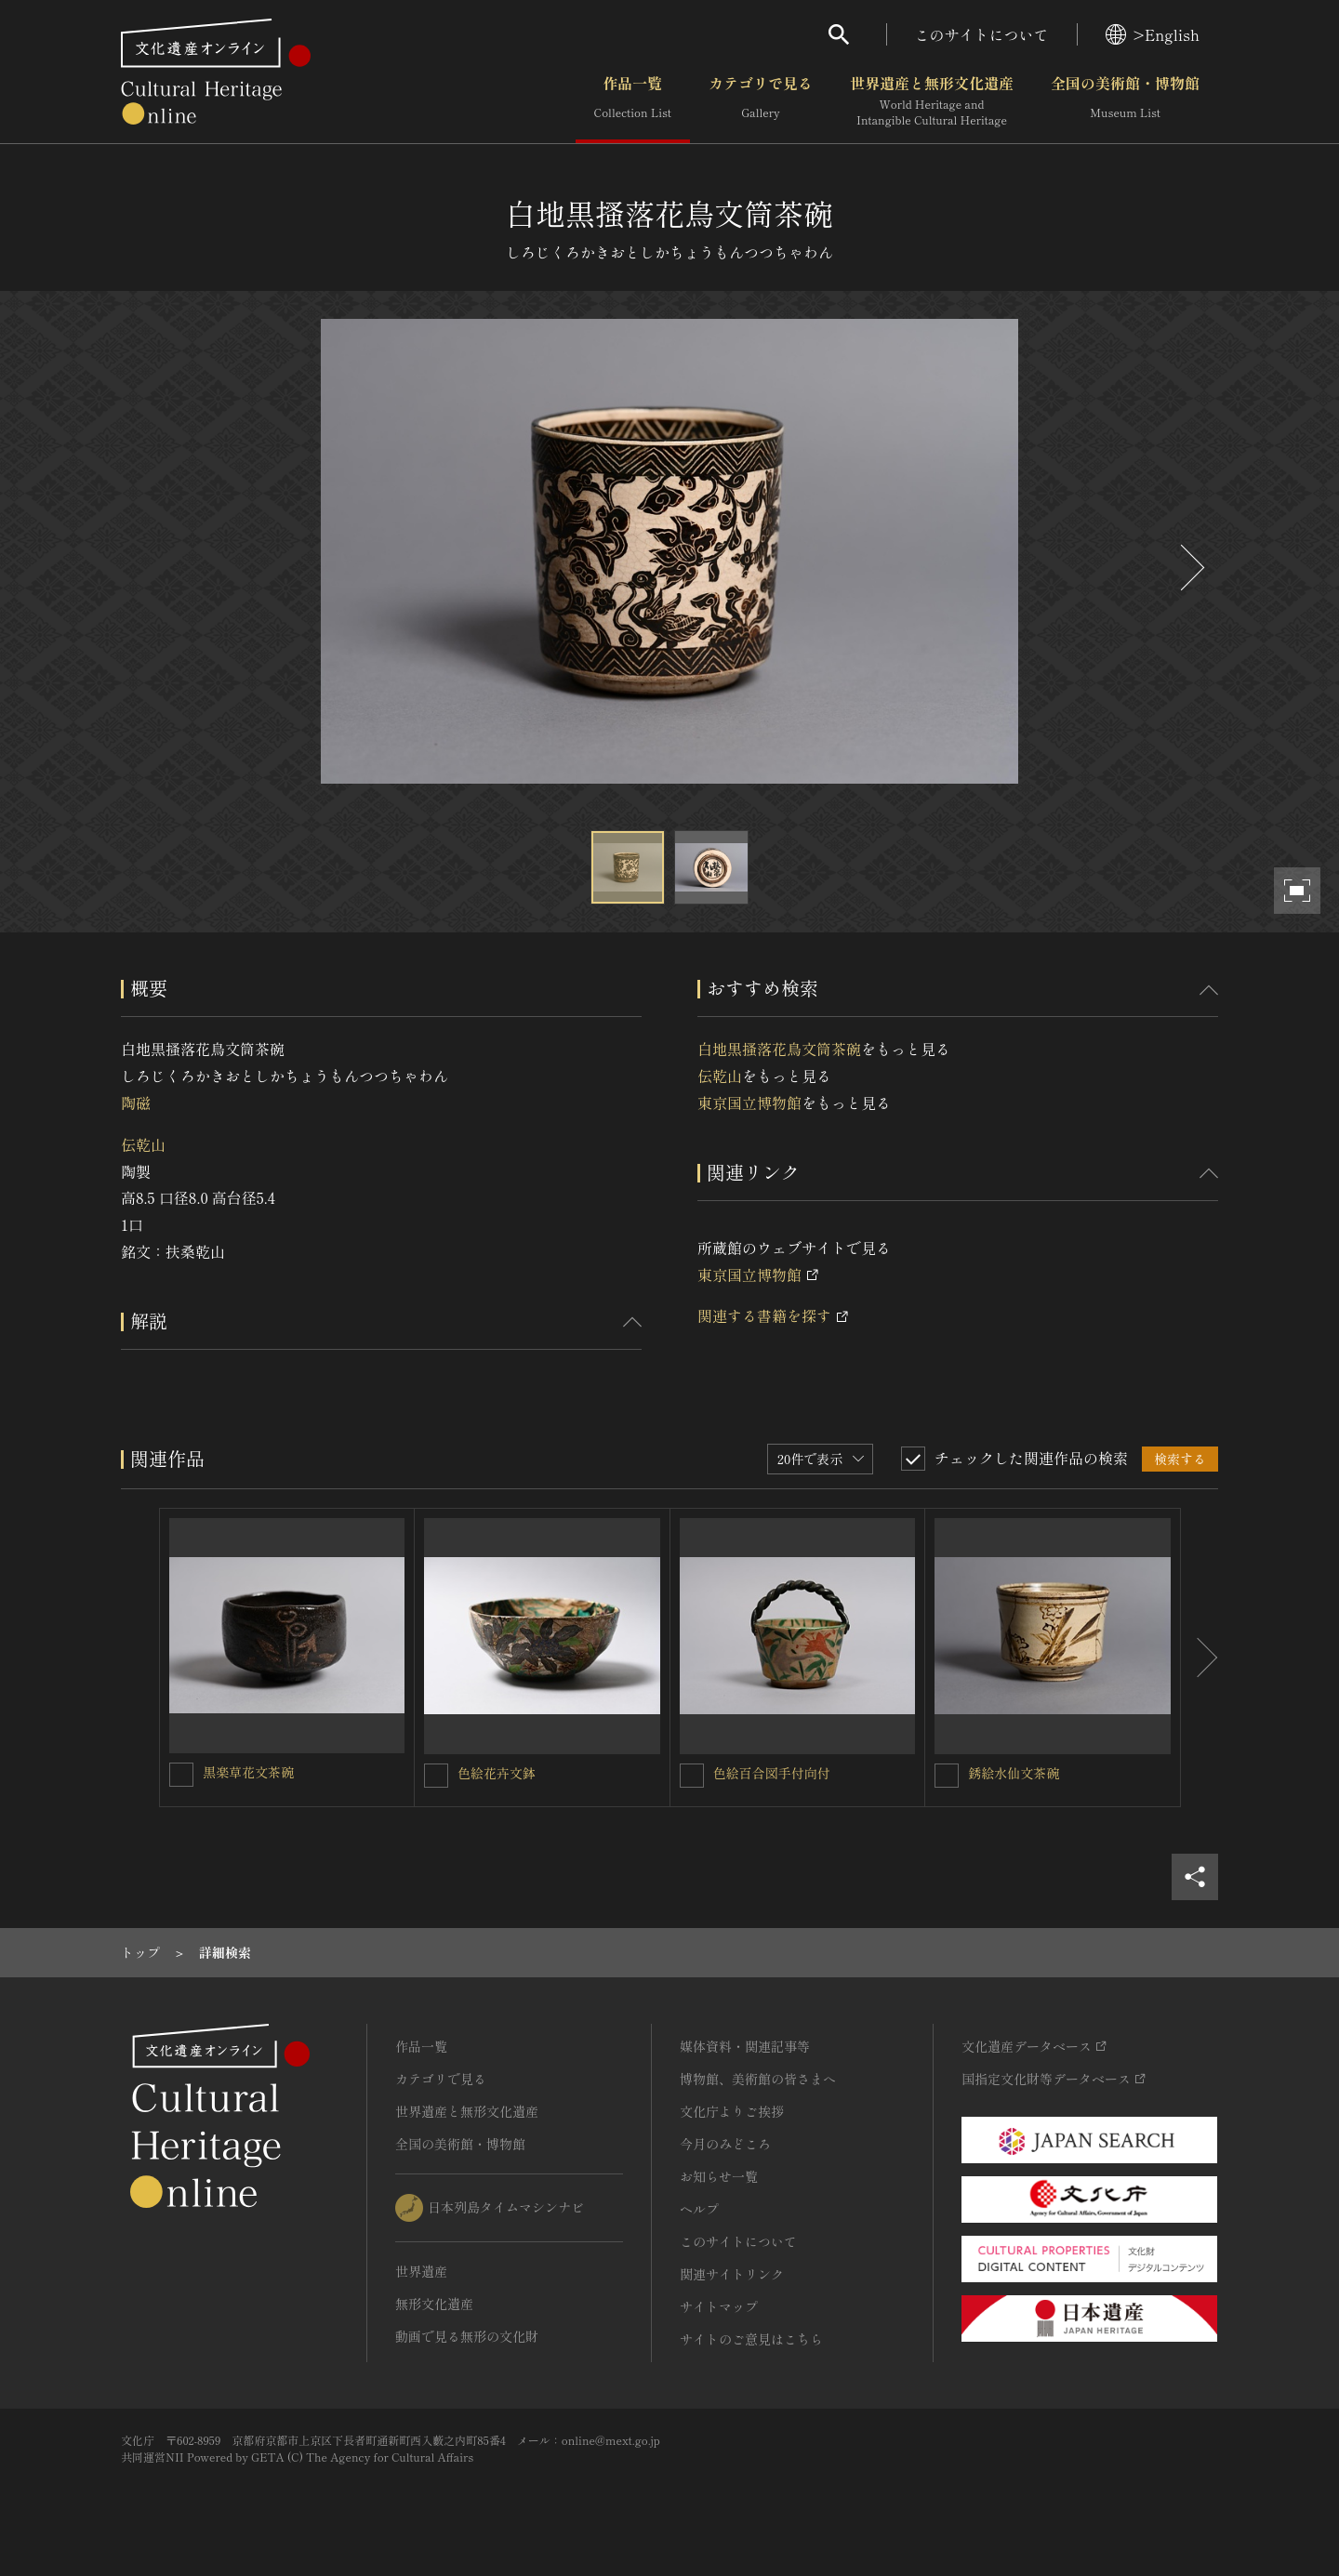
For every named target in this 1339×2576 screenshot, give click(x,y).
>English (1153, 34)
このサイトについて (982, 34)
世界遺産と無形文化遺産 (932, 101)
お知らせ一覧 (719, 2176)
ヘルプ (699, 2209)
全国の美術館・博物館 (1125, 101)
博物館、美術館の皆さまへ (758, 2078)
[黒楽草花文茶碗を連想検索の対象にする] (181, 1775)
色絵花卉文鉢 (496, 1773)
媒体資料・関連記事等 (745, 2046)
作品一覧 (632, 101)
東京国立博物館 (749, 1102)
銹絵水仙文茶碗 (1013, 1773)
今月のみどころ (725, 2143)
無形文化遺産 (434, 2303)
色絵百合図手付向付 (771, 1773)
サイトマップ (719, 2306)
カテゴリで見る (761, 101)
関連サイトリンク (732, 2274)
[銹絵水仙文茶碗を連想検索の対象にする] (947, 1776)
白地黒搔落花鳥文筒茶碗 (779, 1048)
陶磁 (136, 1102)
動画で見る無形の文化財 (466, 2336)
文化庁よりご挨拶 (732, 2111)
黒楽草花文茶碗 (248, 1772)
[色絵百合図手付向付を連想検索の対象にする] (692, 1776)
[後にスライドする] (1190, 567)
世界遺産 (421, 2271)
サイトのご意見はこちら (751, 2339)
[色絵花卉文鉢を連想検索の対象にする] (436, 1776)
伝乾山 (143, 1144)
